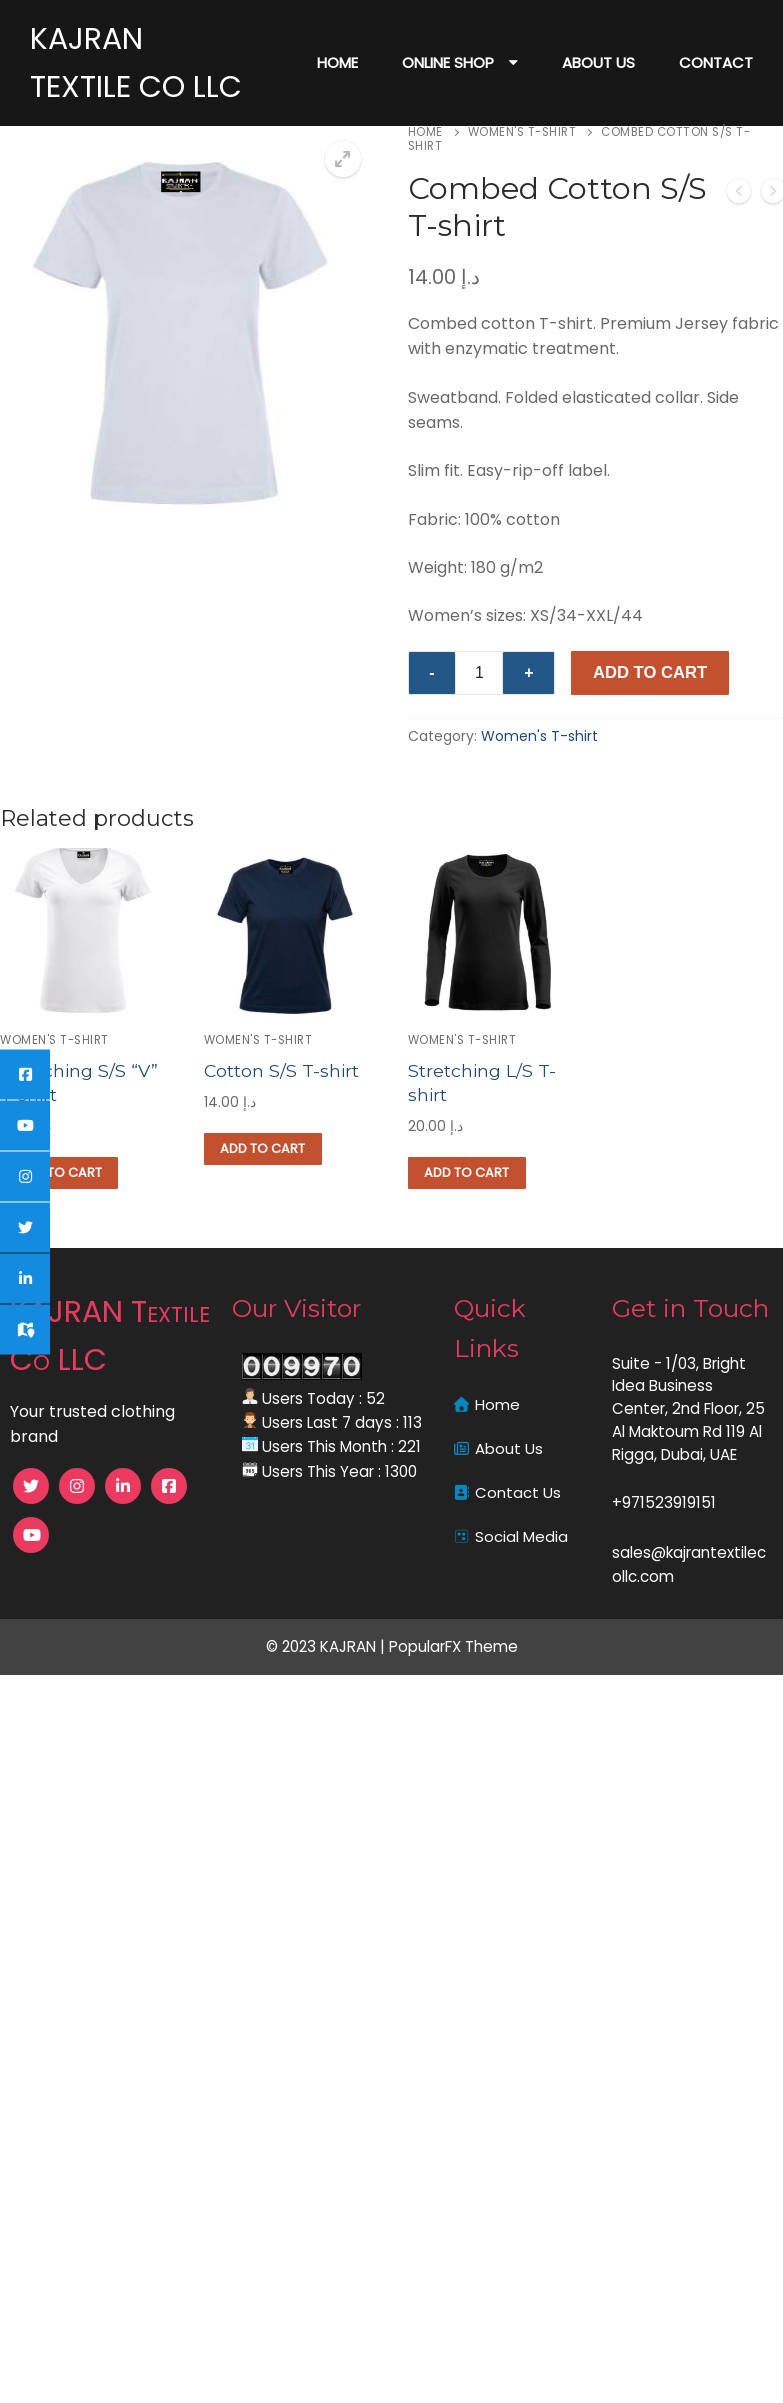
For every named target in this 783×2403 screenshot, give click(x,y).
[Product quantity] (479, 673)
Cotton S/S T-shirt (281, 1070)
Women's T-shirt (522, 132)
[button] (343, 159)
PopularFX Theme (453, 1645)
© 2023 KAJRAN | (327, 1645)
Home (425, 132)
